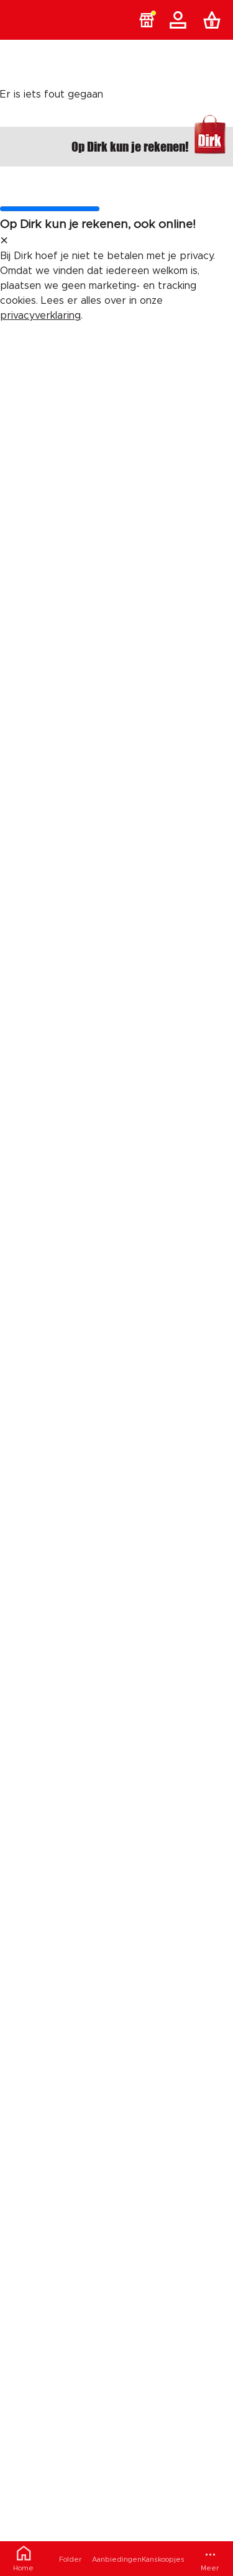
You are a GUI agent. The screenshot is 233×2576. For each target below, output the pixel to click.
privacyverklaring (40, 316)
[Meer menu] (209, 2558)
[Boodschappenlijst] (214, 20)
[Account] (180, 20)
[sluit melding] (4, 241)
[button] (146, 19)
